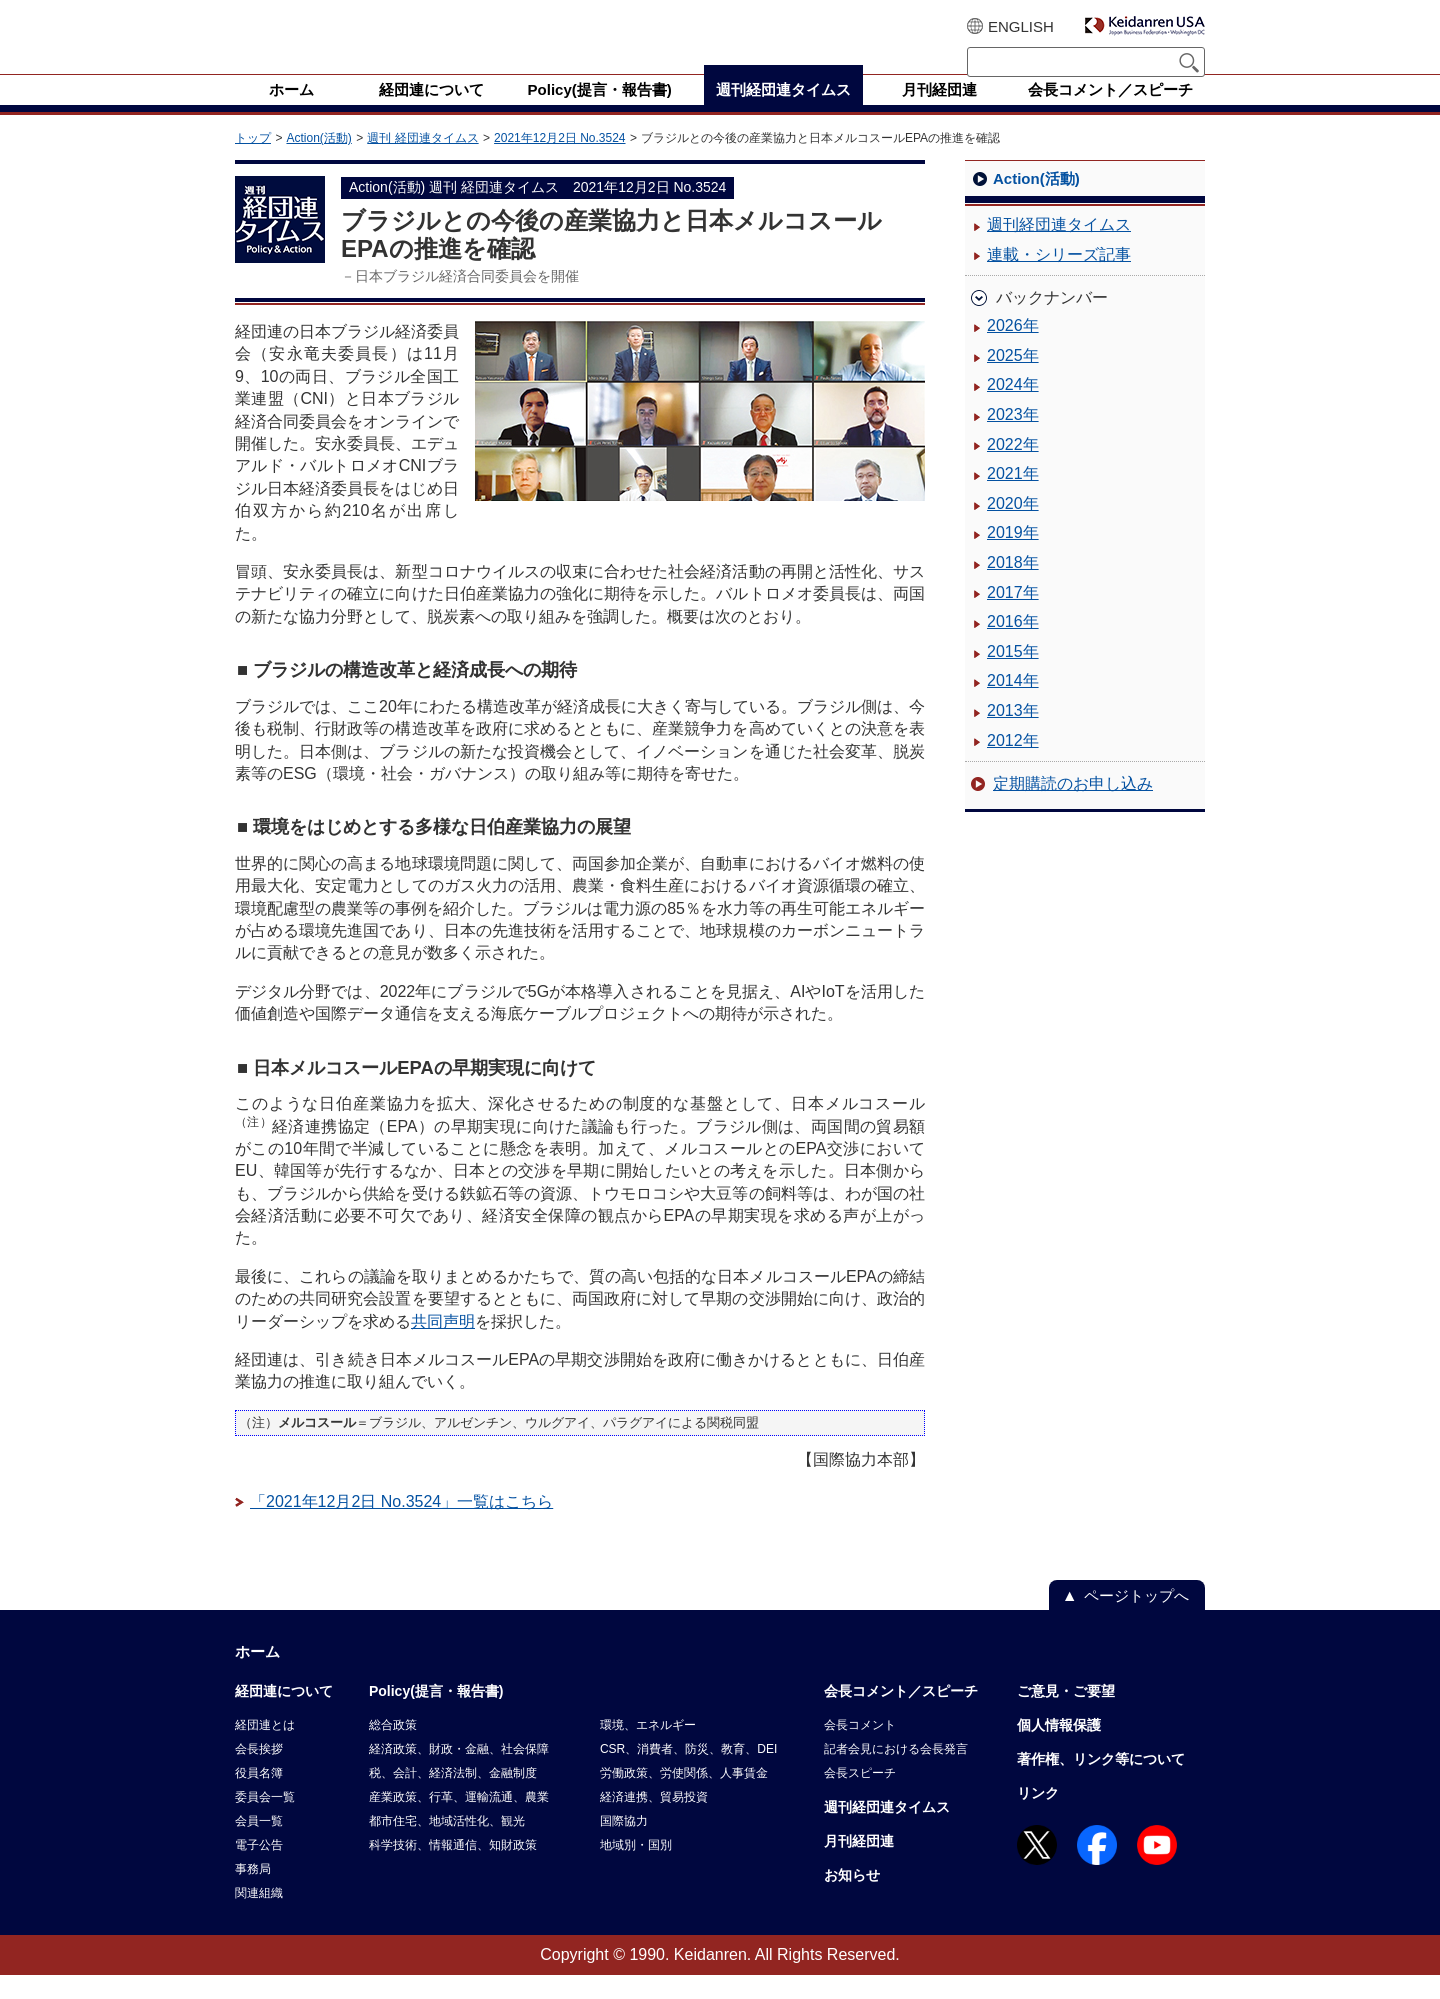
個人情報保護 (1059, 1749)
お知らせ (852, 1899)
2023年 (1013, 438)
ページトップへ (1136, 1619)
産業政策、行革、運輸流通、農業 (459, 1821)
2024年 (1013, 408)
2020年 (1013, 527)
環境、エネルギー (648, 1749)
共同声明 (443, 1345)
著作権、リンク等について (1101, 1783)
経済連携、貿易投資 (654, 1821)
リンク (1038, 1817)
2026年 (1013, 349)
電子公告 (259, 1869)
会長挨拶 (259, 1773)
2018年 (1013, 586)
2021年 (1013, 497)
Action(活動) (318, 162)
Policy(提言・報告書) (436, 1715)
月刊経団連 (859, 1865)
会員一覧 (259, 1845)
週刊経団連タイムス (1059, 248)
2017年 (1013, 616)
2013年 (1013, 734)
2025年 (1013, 379)
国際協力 (624, 1845)
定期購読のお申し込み (1073, 807)
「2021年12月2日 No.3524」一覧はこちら (401, 1525)
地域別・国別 (636, 1869)
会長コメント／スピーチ (901, 1715)
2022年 (1013, 468)
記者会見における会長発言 (896, 1773)
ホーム (257, 1675)
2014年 (1013, 704)
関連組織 (259, 1917)
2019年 (1013, 556)
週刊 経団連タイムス (422, 162)
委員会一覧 (265, 1821)
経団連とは (265, 1749)
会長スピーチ (860, 1797)
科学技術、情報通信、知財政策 (453, 1869)
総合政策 (393, 1749)
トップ (253, 162)
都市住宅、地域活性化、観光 (447, 1845)
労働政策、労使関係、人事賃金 (684, 1797)
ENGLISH (1021, 26)
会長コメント (860, 1749)
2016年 (1013, 645)
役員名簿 (259, 1797)
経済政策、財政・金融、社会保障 (459, 1773)
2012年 (1013, 764)
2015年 (1013, 675)
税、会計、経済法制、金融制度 (453, 1797)
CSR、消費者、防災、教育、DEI (688, 1773)
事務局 (253, 1893)
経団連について (284, 1715)
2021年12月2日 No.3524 (559, 162)
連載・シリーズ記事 (1059, 278)
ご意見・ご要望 (1066, 1715)
